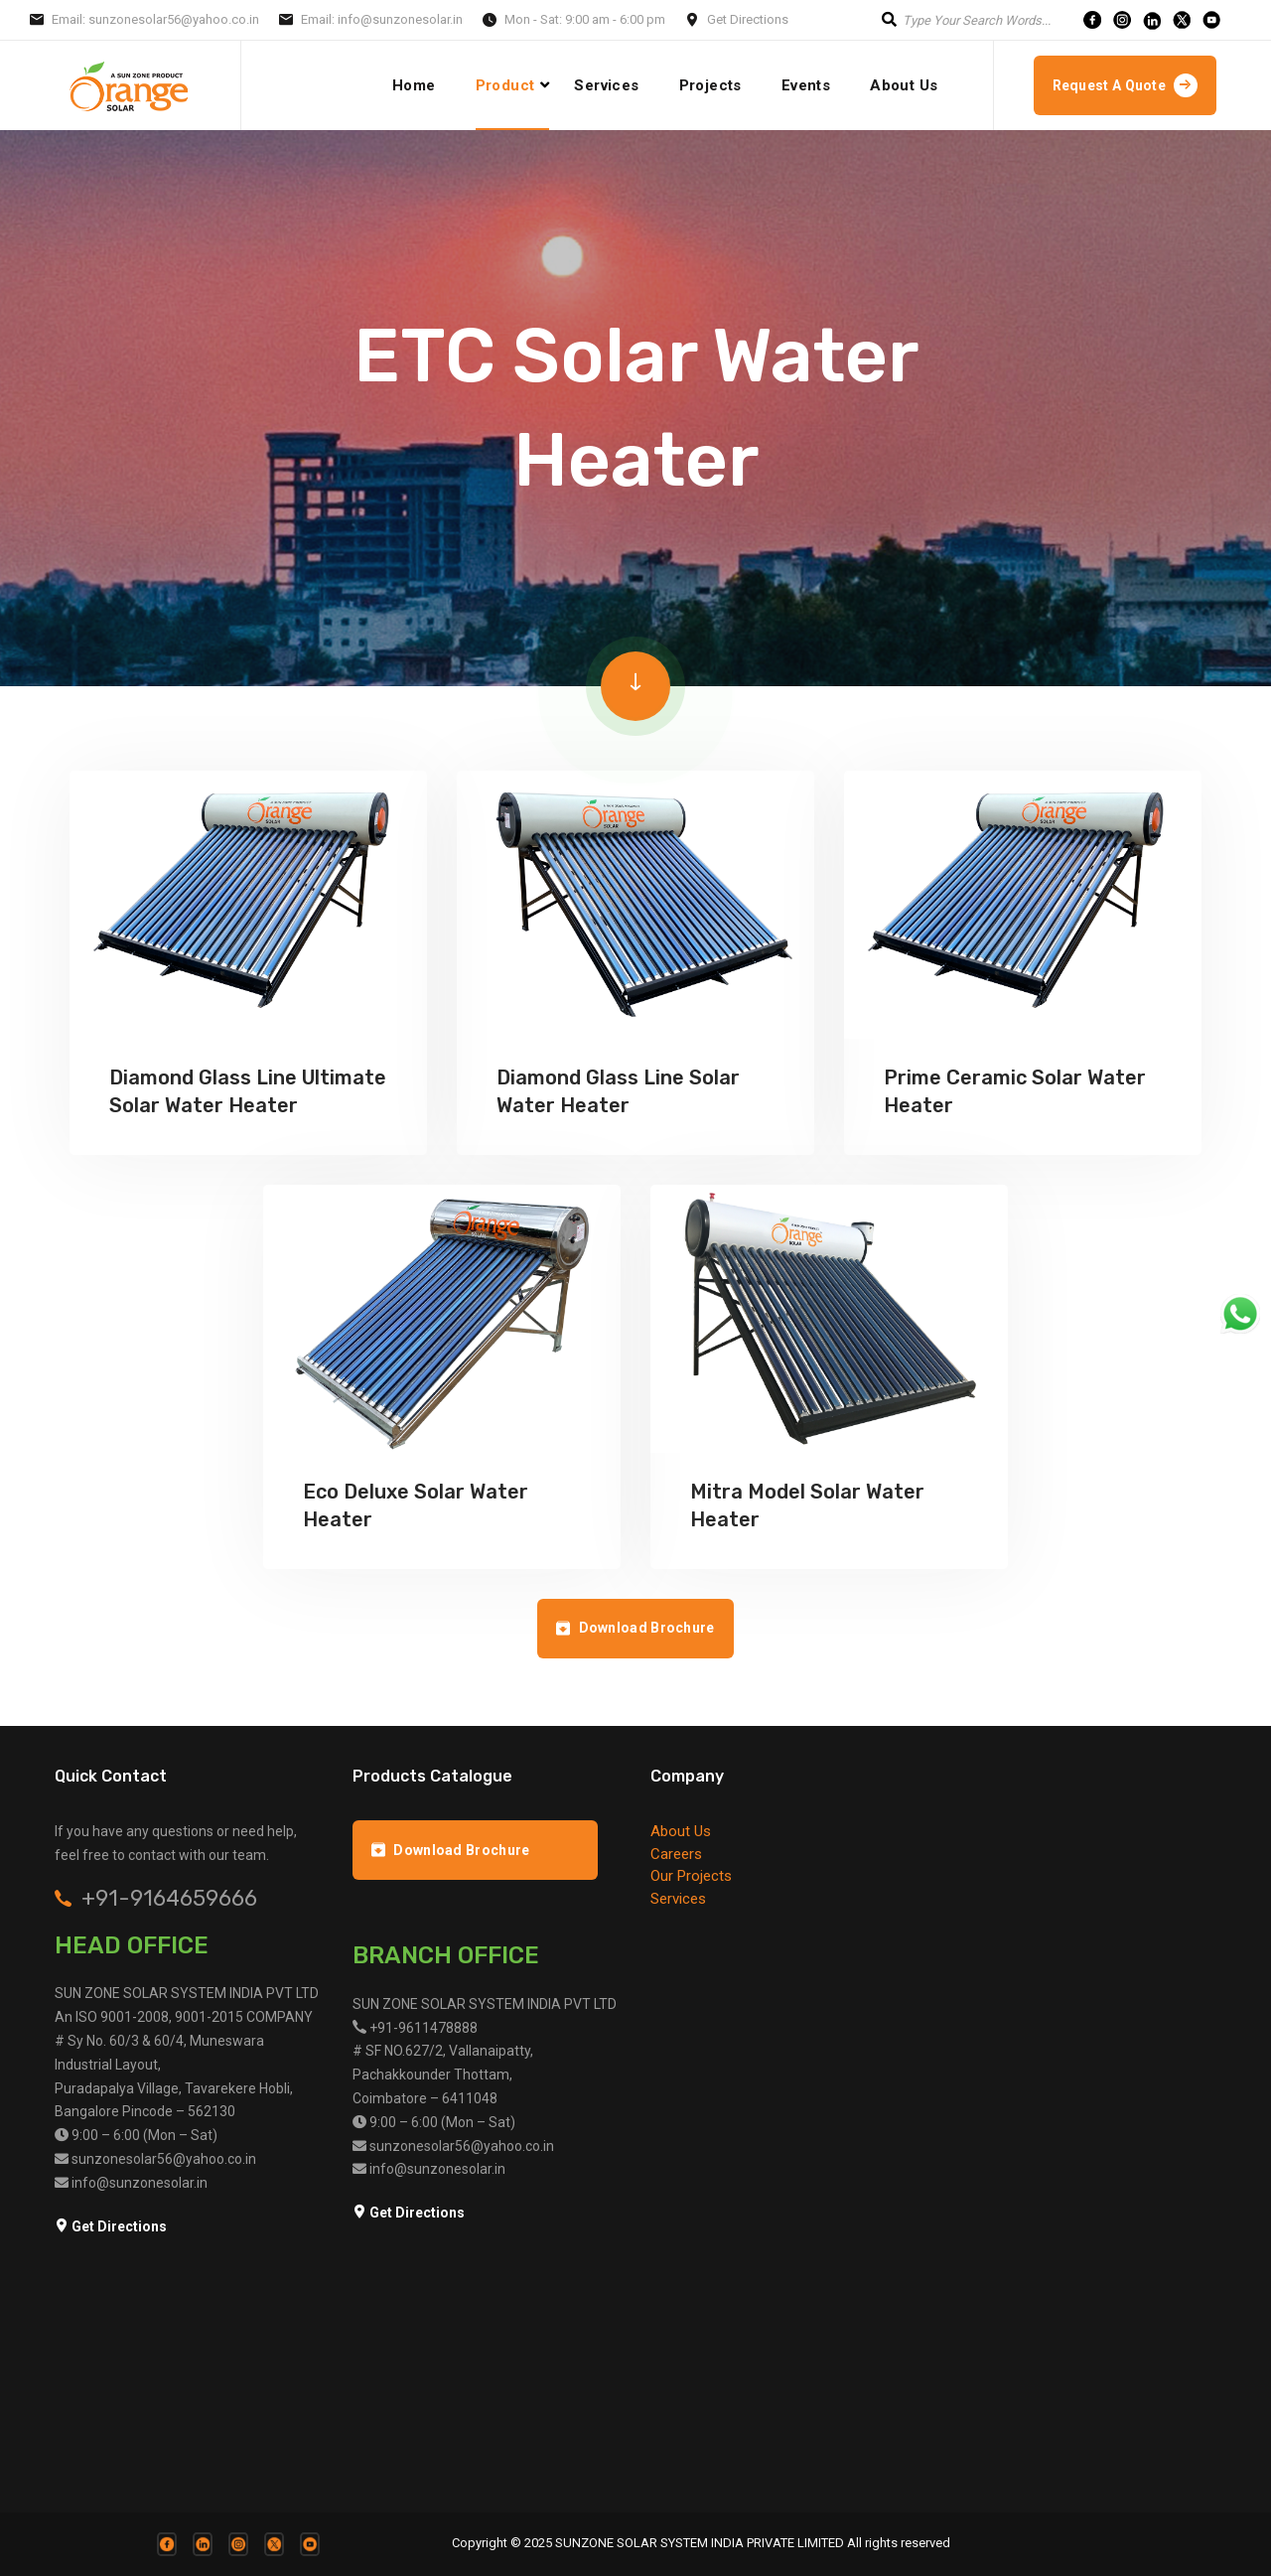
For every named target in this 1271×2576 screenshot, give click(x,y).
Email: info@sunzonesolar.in (382, 19)
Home (414, 85)
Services (606, 85)
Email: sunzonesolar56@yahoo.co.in (155, 19)
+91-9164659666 (169, 1899)
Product (505, 85)
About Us (903, 85)
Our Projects (691, 1876)
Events (805, 85)
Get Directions (747, 19)
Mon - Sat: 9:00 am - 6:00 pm (584, 19)
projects (710, 85)
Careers (676, 1854)
